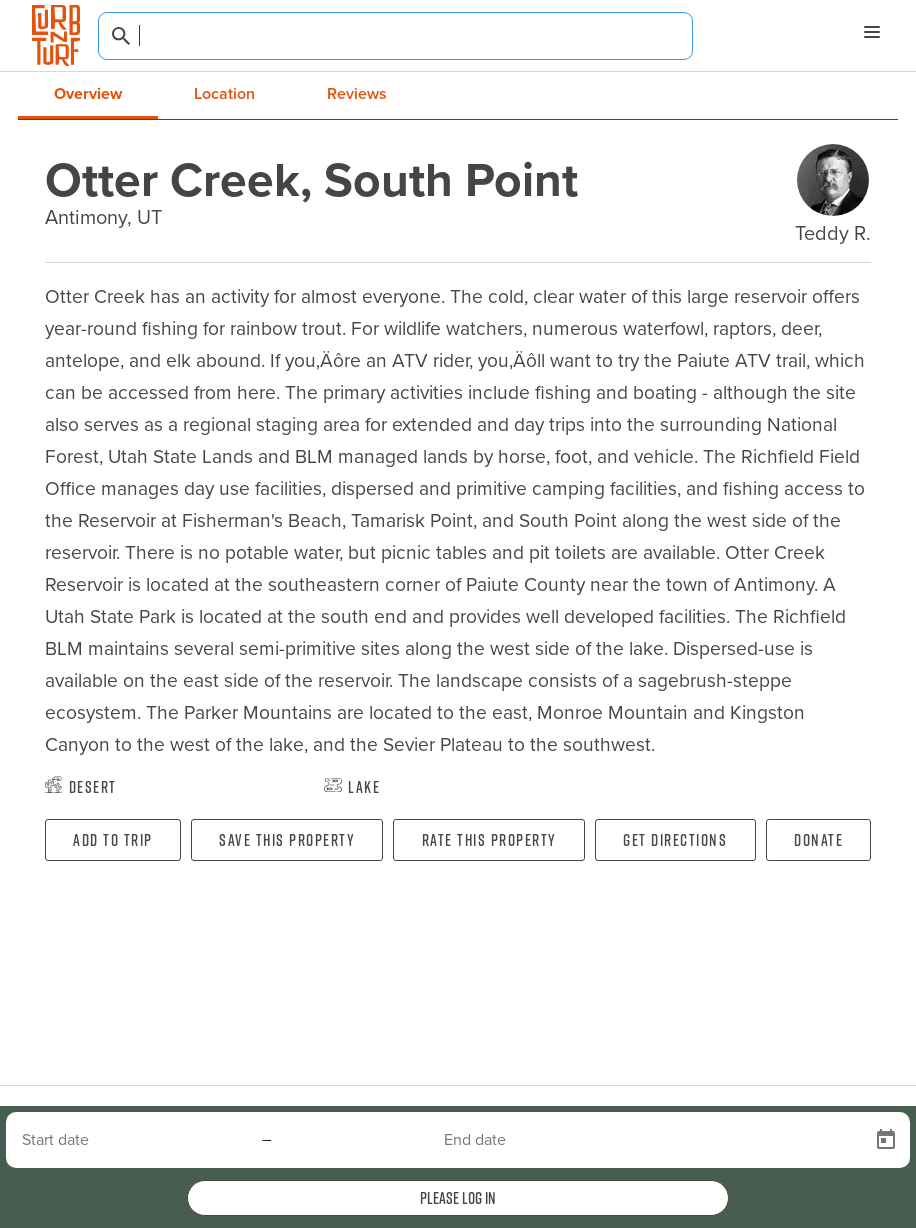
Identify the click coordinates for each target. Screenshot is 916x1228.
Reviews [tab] (357, 93)
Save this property (287, 840)
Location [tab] (224, 93)
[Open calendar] (886, 1140)
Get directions (675, 840)
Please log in (458, 1198)
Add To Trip (113, 840)
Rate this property (489, 840)
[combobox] (395, 36)
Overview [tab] (88, 93)
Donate (818, 840)
